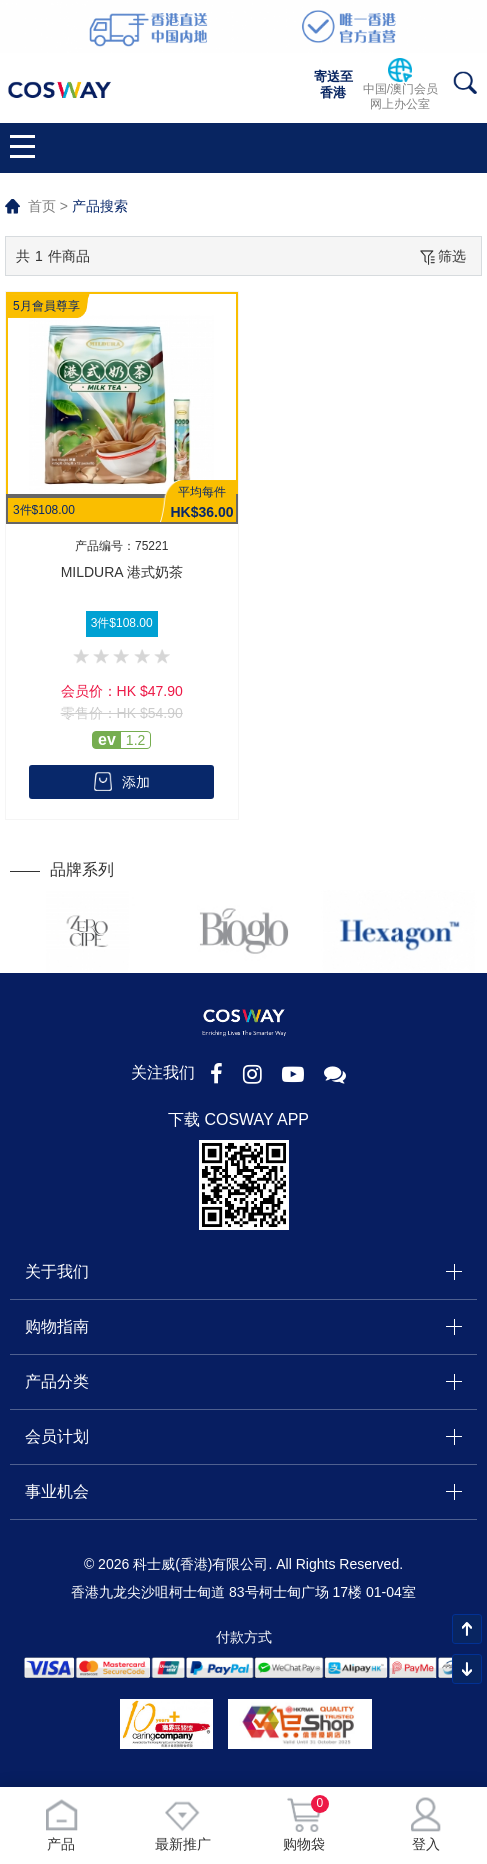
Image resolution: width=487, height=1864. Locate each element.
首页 (42, 206)
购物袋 (304, 1824)
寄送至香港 (333, 84)
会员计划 (57, 1436)
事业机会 (57, 1491)
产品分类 (57, 1381)
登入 (426, 1824)
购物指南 (57, 1326)
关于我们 (57, 1271)
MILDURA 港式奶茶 (122, 572)
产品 (60, 1824)
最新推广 (183, 1824)
